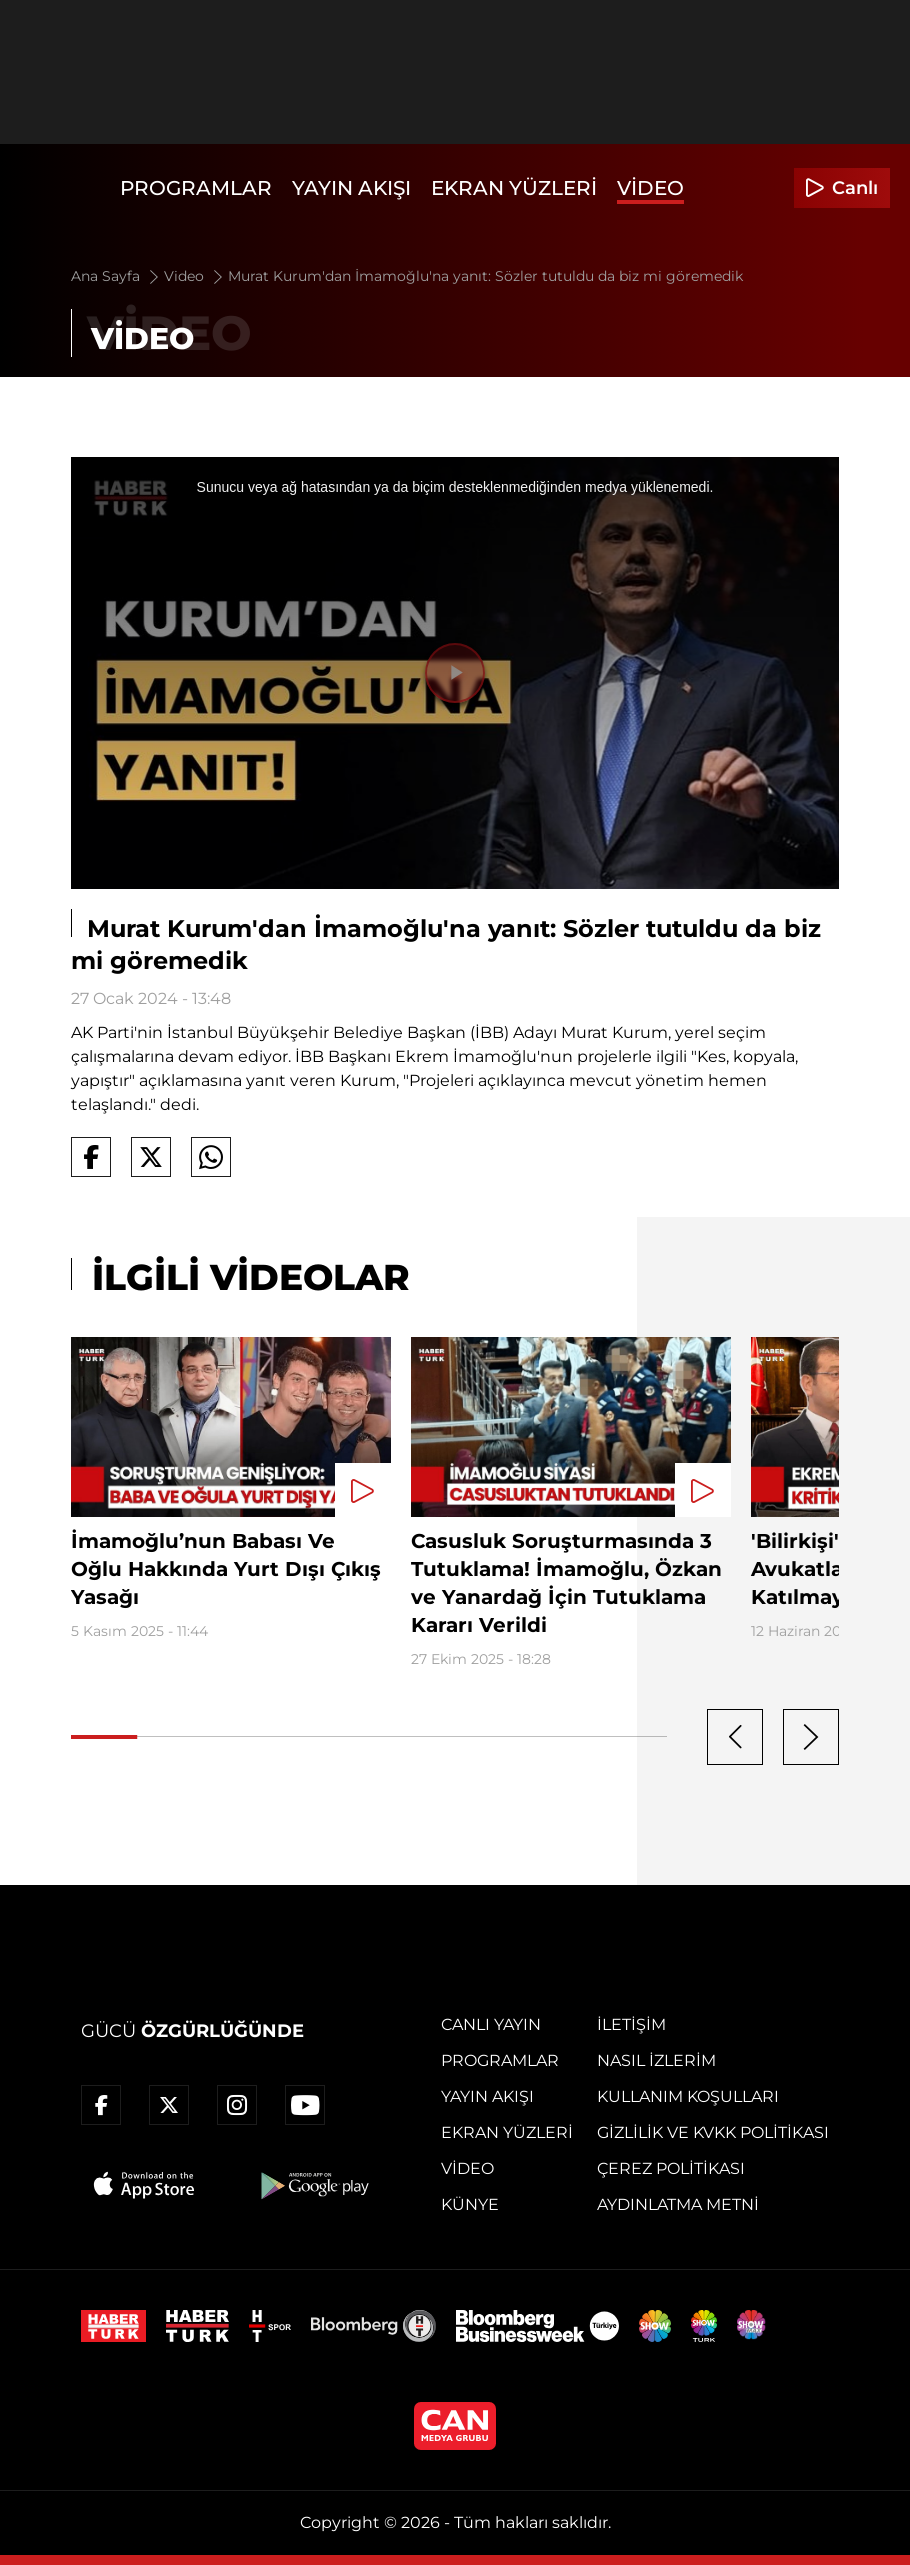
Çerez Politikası (671, 2168)
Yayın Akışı (351, 188)
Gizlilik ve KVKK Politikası (713, 2132)
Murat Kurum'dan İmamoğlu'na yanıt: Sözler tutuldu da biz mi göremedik (485, 276)
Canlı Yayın (491, 2024)
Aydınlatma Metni (678, 2204)
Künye (470, 2204)
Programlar (196, 188)
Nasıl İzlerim (656, 2060)
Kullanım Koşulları (688, 2096)
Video (650, 188)
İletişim (631, 2024)
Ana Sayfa (116, 276)
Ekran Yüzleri (514, 188)
